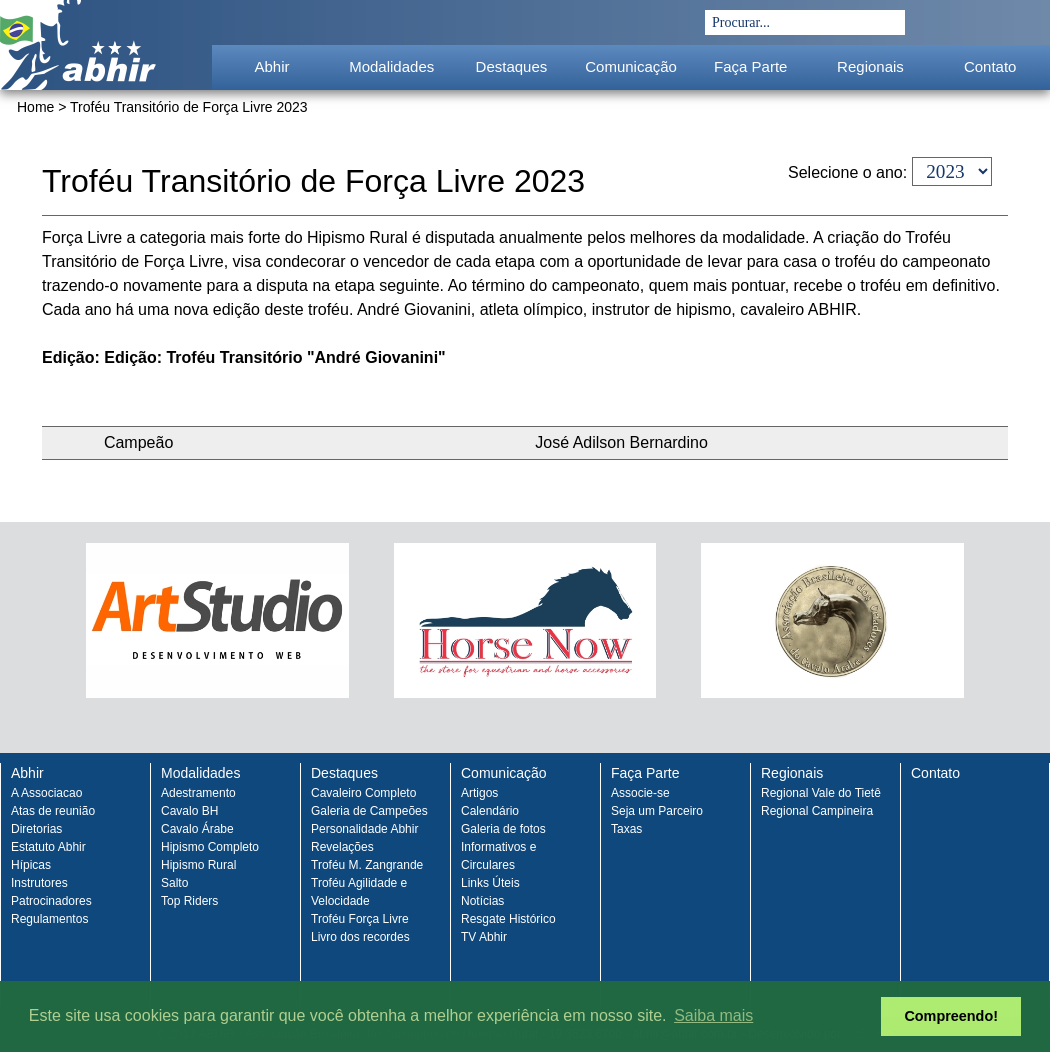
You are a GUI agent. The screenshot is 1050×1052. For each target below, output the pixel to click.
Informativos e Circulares (498, 856)
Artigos (479, 793)
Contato (990, 66)
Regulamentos (49, 919)
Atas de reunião (53, 811)
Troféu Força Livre (360, 919)
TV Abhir (484, 937)
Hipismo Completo (210, 847)
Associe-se (640, 793)
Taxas (626, 829)
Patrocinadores (51, 901)
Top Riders (189, 901)
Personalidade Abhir (364, 829)
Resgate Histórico (508, 919)
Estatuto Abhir (48, 847)
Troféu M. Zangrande (367, 865)
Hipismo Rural (198, 865)
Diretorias (36, 829)
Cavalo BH (189, 811)
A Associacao (46, 793)
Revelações (342, 847)
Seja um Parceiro (657, 811)
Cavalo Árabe (197, 829)
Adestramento (198, 793)
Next (1010, 637)
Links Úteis (490, 883)
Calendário (490, 811)
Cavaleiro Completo (363, 793)
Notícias (482, 901)
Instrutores (39, 883)
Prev (39, 637)
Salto (174, 883)
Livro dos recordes (360, 937)
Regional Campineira (817, 811)
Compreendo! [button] (951, 1016)
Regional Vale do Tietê (821, 793)
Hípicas (31, 865)
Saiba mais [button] (713, 1015)
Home (35, 107)
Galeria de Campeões (369, 811)
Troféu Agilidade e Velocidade (359, 892)
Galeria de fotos (503, 829)
